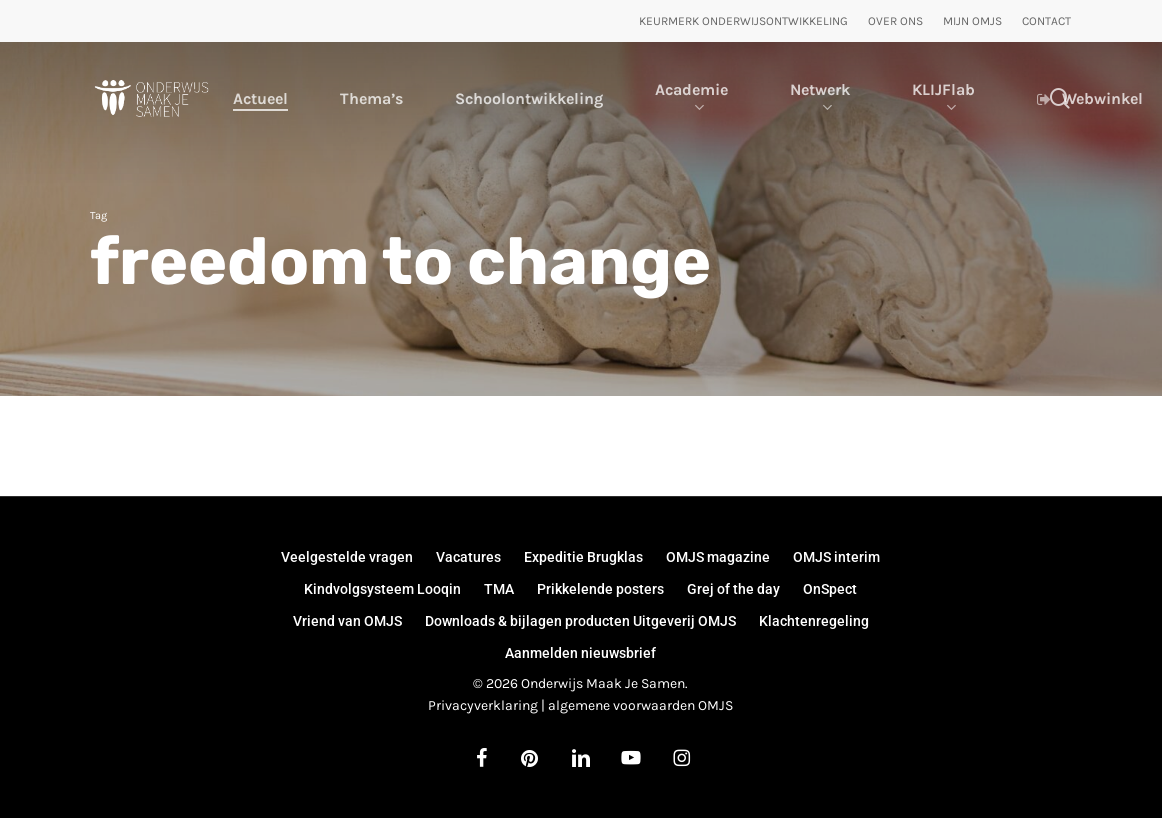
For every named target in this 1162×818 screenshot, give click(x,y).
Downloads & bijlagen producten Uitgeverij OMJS (580, 621)
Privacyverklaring (483, 705)
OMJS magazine (718, 557)
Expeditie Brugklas (583, 557)
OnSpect (830, 589)
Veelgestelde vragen (347, 557)
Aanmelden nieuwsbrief (580, 653)
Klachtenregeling (814, 621)
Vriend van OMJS (347, 621)
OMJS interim (836, 557)
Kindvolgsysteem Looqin (382, 589)
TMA (499, 589)
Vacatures (468, 557)
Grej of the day (733, 589)
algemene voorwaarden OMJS (640, 705)
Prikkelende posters (600, 589)
